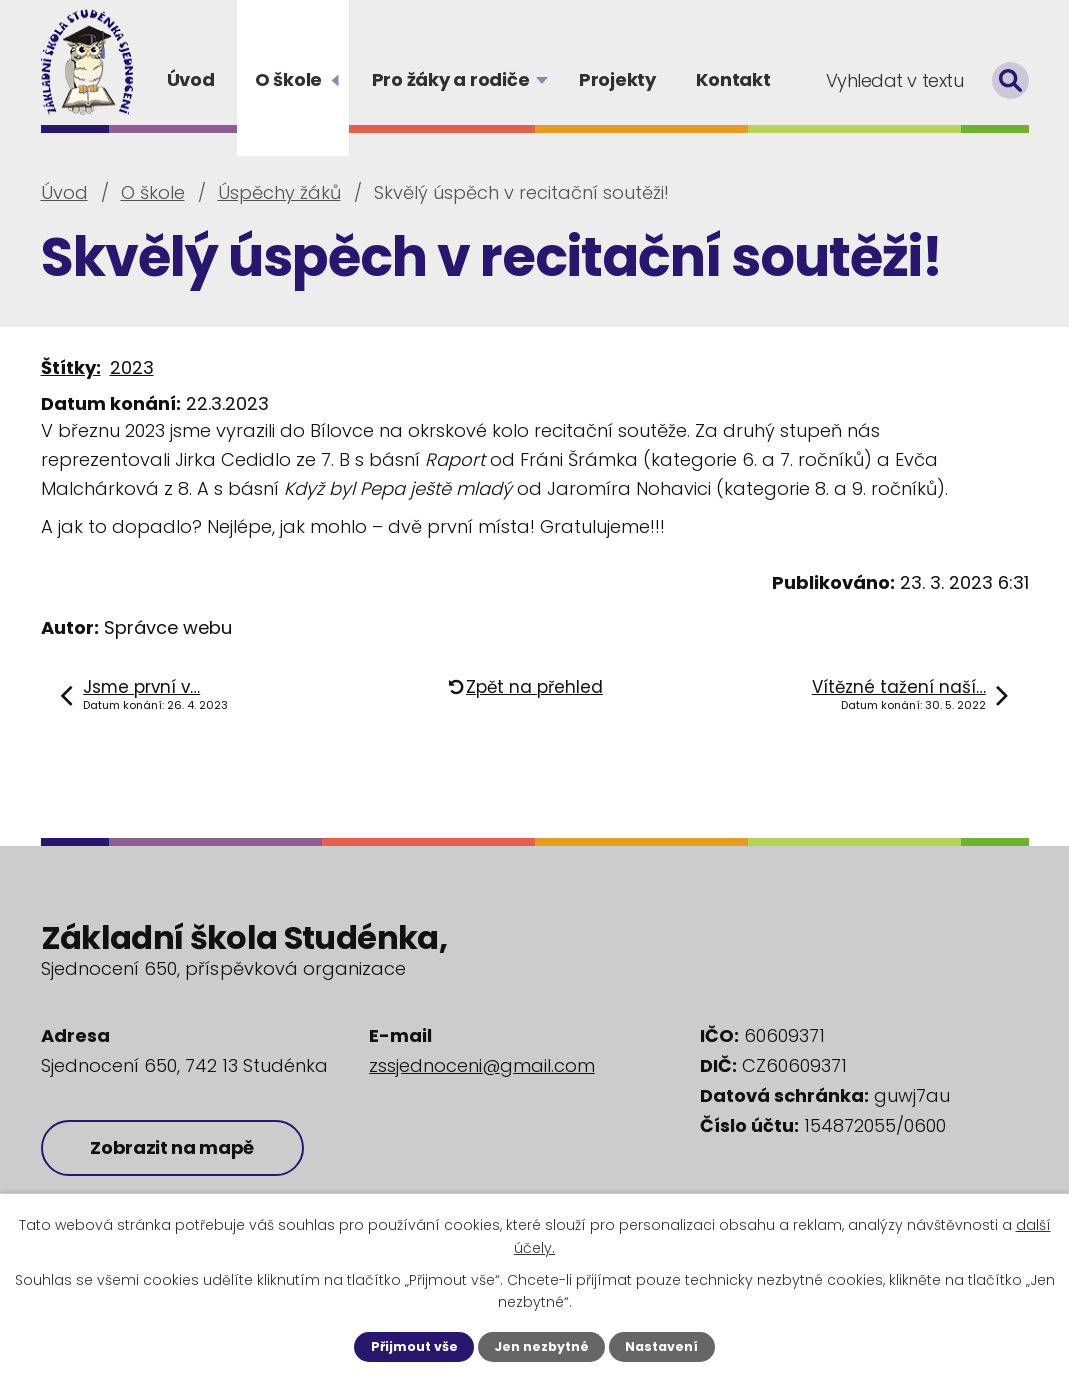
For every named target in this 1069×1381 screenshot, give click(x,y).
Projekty (617, 79)
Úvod (191, 79)
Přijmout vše (414, 1346)
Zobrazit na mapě (172, 1147)
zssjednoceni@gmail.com (482, 1065)
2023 (132, 367)
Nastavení (661, 1346)
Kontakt (733, 79)
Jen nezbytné (541, 1346)
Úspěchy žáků (279, 192)
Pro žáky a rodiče (451, 79)
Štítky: (71, 367)
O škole (288, 79)
